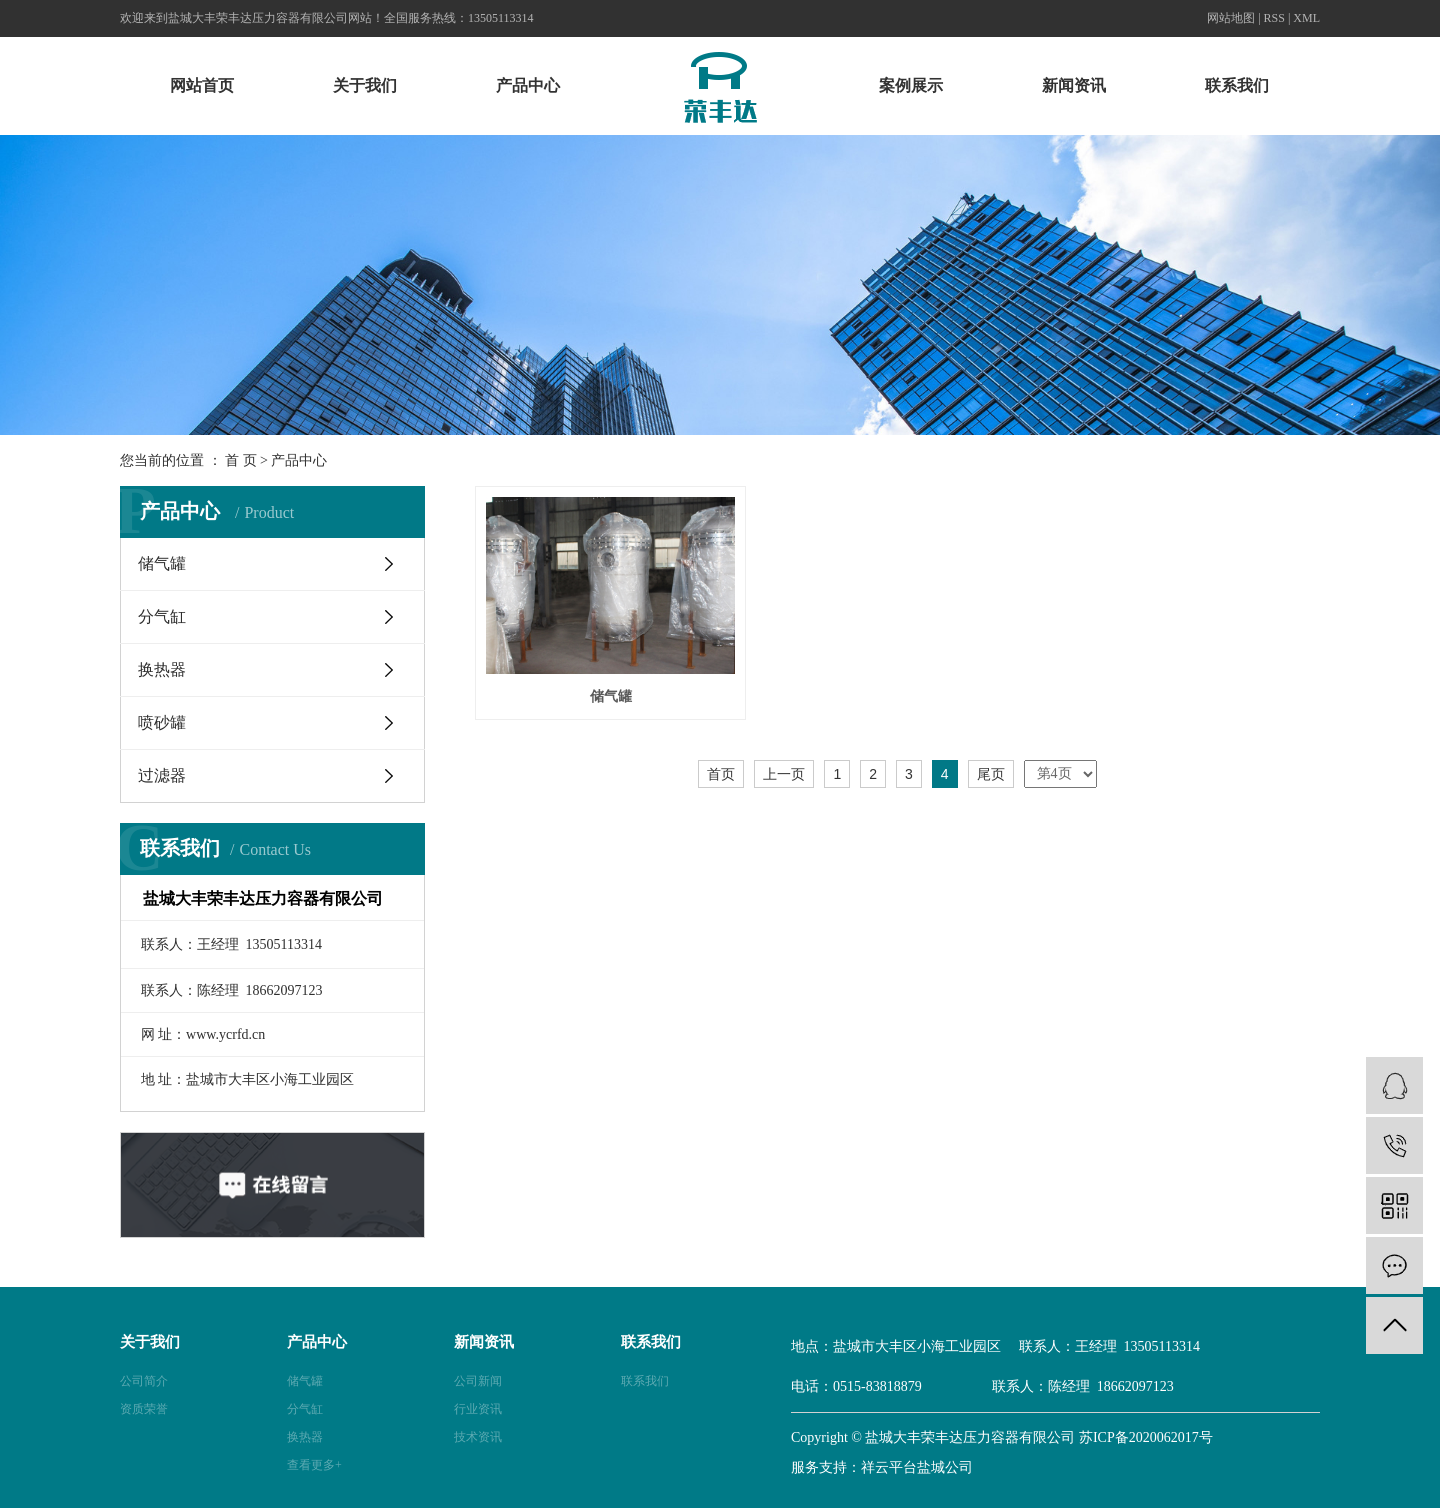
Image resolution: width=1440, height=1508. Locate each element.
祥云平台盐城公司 (917, 1467)
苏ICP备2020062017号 (1146, 1437)
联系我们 (1237, 85)
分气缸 (162, 616)
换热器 (162, 669)
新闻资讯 (1074, 85)
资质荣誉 (144, 1409)
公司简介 (144, 1381)
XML (1306, 18)
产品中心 (528, 85)
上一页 (784, 769)
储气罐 (162, 563)
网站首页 (202, 85)
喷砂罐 (162, 722)
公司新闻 (478, 1381)
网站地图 (1231, 18)
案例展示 (911, 85)
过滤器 (162, 775)
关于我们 (365, 85)
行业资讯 (478, 1409)
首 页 (241, 460)
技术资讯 (478, 1437)
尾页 (991, 769)
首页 (721, 769)
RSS (1274, 18)
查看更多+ (314, 1465)
